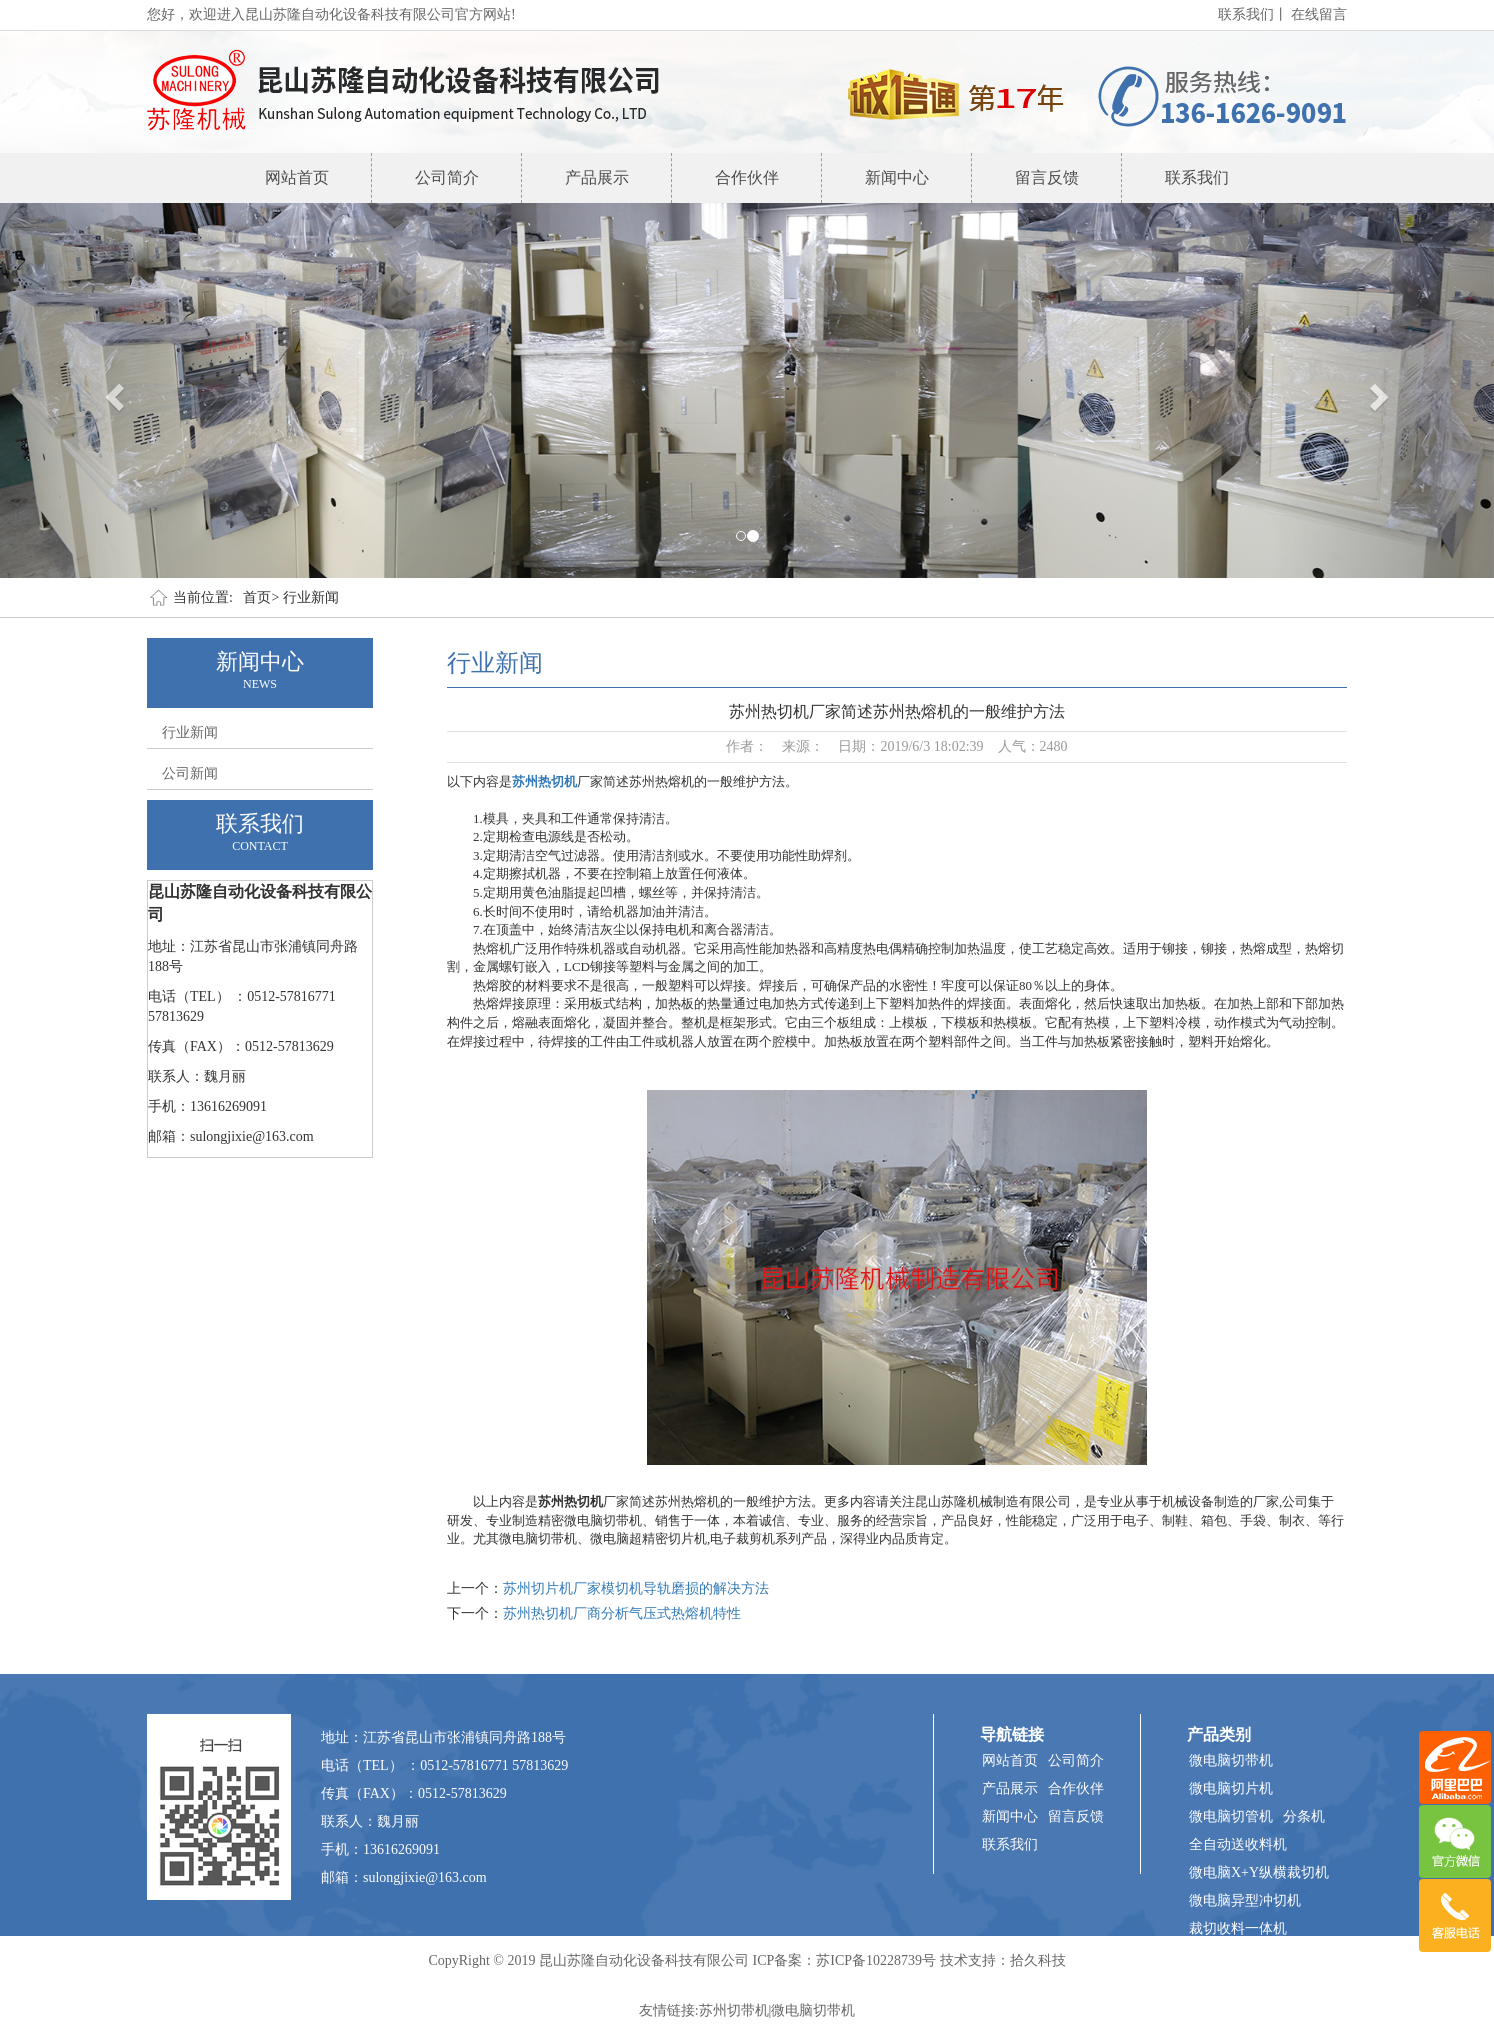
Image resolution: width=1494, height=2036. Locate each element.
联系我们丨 (1253, 14)
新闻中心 (897, 177)
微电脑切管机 (1231, 1816)
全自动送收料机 (1238, 1844)
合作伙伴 (747, 177)
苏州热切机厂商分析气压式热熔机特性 (622, 1613)
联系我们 (1197, 177)
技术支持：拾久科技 (1003, 1960)
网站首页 (297, 177)
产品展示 (597, 177)
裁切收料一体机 (1238, 1928)
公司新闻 (190, 773)
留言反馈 (1047, 177)
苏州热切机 (544, 781)
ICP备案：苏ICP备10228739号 (845, 1960)
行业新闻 (311, 597)
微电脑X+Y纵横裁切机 (1259, 1872)
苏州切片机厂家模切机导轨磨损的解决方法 (636, 1588)
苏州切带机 (734, 2010)
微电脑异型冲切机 (1245, 1900)
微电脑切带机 (1231, 1760)
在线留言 (1319, 14)
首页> (261, 597)
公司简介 (447, 177)
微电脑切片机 (1231, 1788)
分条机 (1304, 1816)
